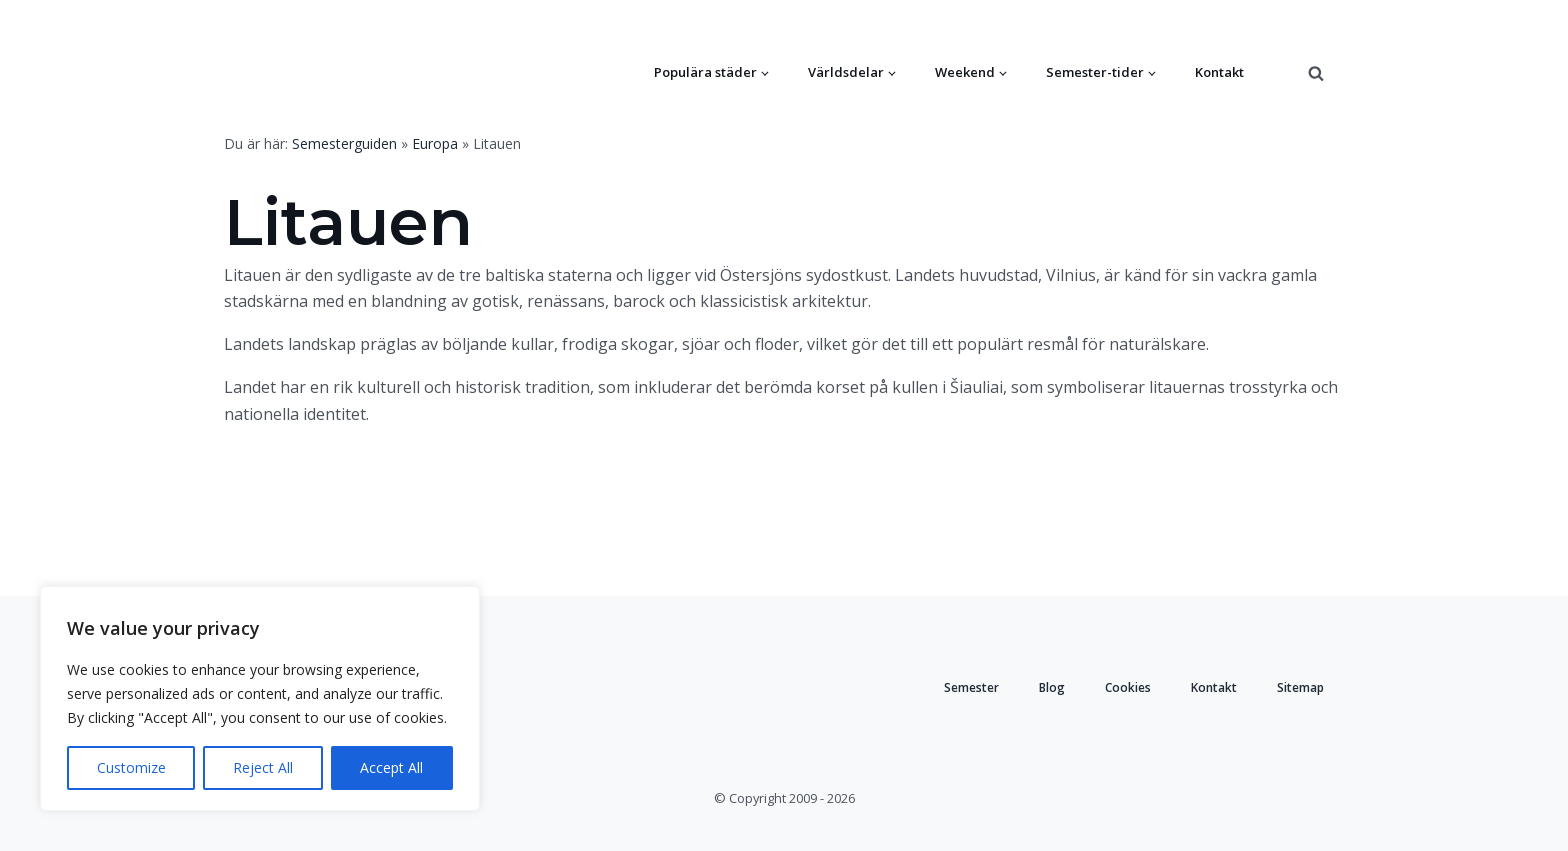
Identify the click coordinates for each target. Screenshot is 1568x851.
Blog (1052, 687)
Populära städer (705, 72)
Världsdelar (846, 72)
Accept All (391, 767)
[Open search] (1316, 73)
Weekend (965, 72)
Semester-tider (1095, 72)
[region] (260, 698)
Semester (971, 687)
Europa (435, 143)
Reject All (263, 767)
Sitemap (1300, 687)
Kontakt (1219, 72)
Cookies (1128, 687)
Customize (131, 767)
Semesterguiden (344, 143)
